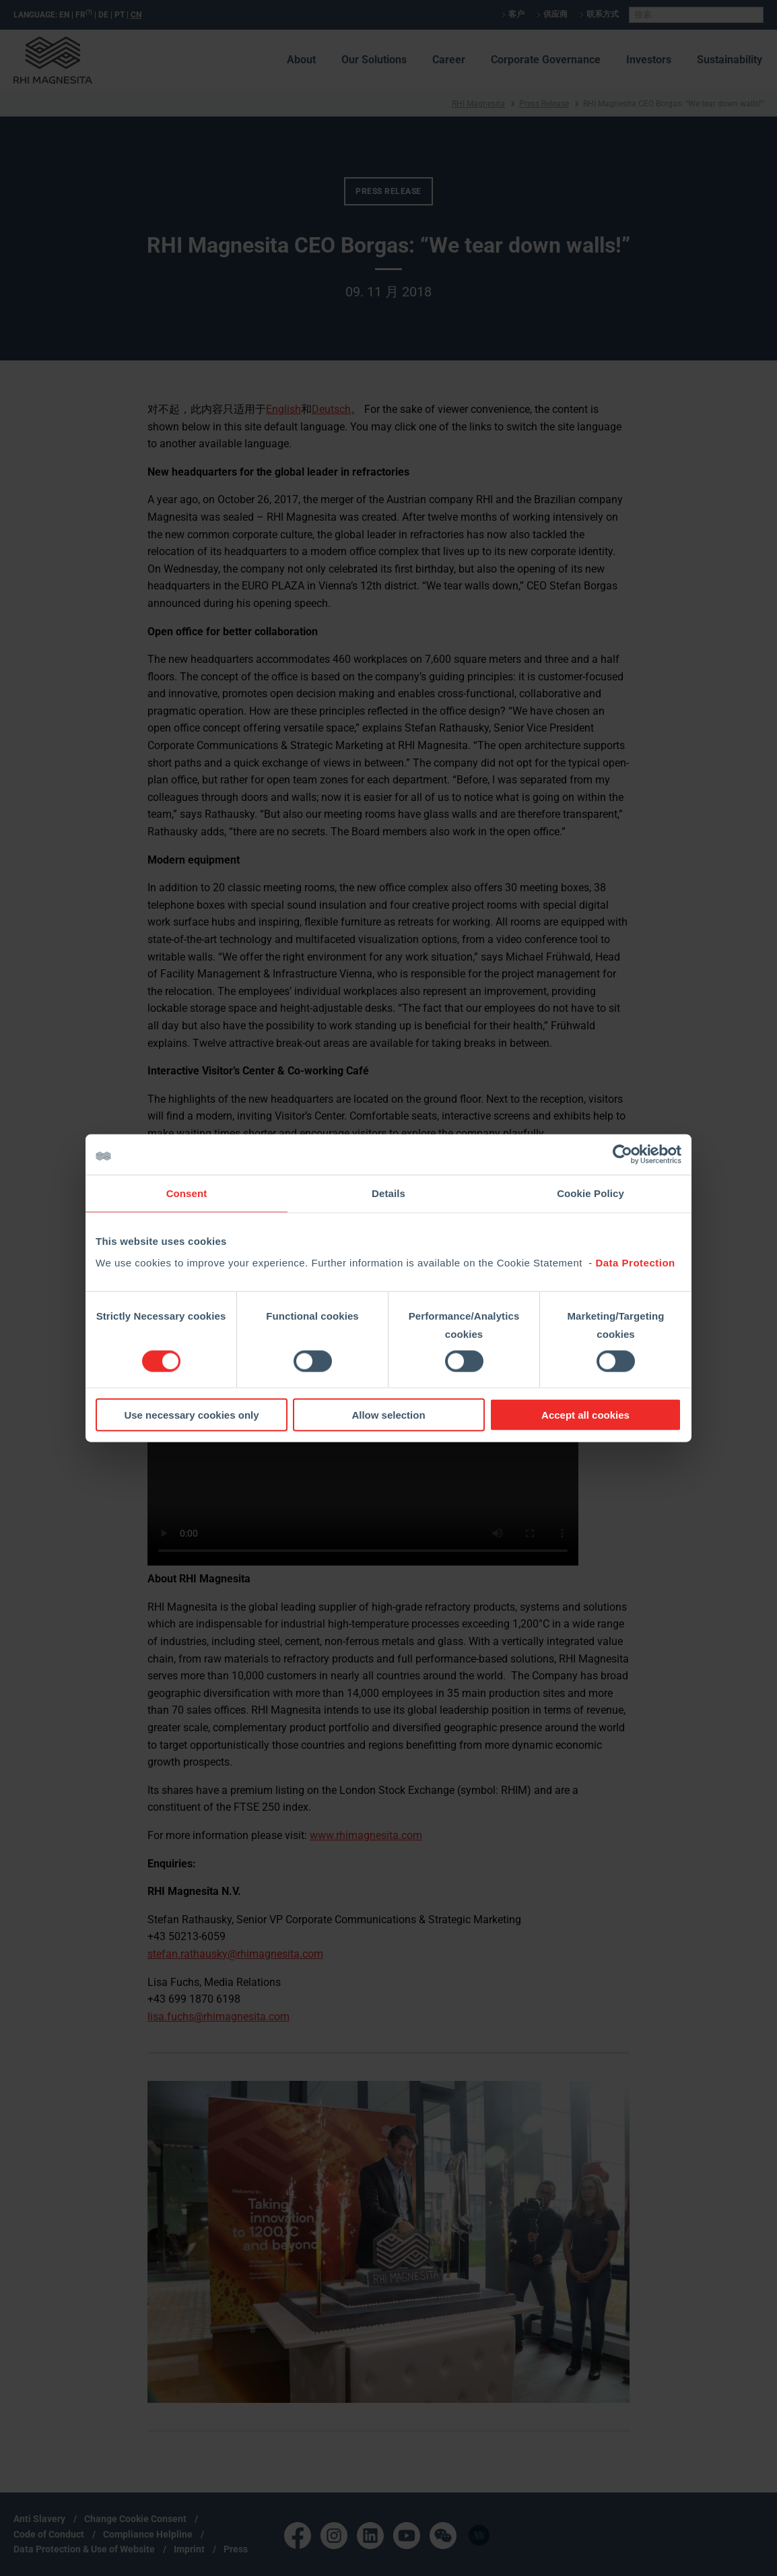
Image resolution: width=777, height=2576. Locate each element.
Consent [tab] (186, 1193)
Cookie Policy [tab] (590, 1193)
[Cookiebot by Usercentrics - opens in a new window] (622, 1155)
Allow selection (388, 1414)
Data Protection (635, 1262)
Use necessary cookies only (191, 1414)
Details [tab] (388, 1193)
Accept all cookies (585, 1414)
